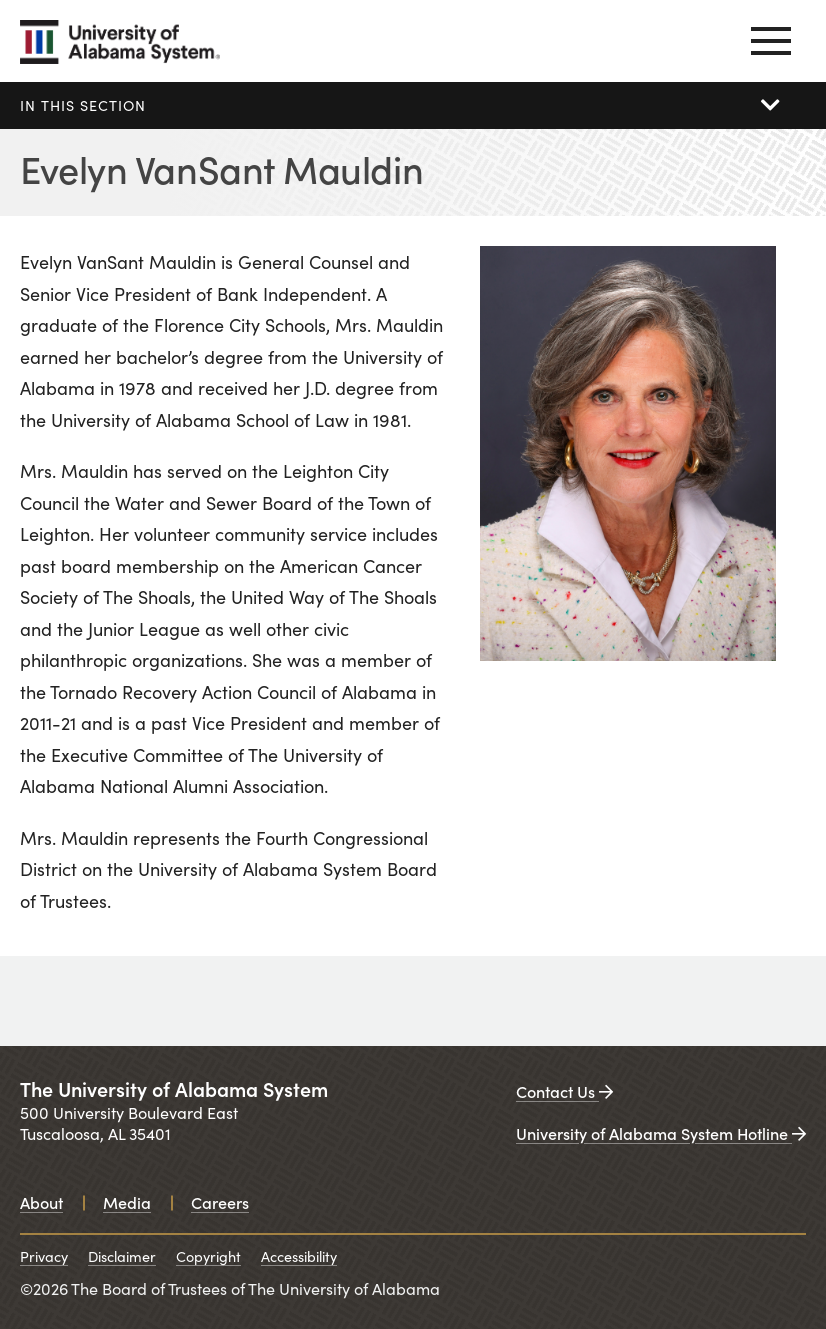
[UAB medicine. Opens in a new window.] (722, 1001)
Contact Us (564, 1091)
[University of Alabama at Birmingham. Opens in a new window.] (317, 1001)
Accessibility (299, 1256)
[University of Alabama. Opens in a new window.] (100, 1001)
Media (127, 1202)
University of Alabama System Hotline (661, 1133)
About (41, 1202)
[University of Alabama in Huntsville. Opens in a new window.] (520, 1001)
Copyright (208, 1256)
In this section (83, 105)
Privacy (44, 1256)
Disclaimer (122, 1256)
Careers (220, 1202)
